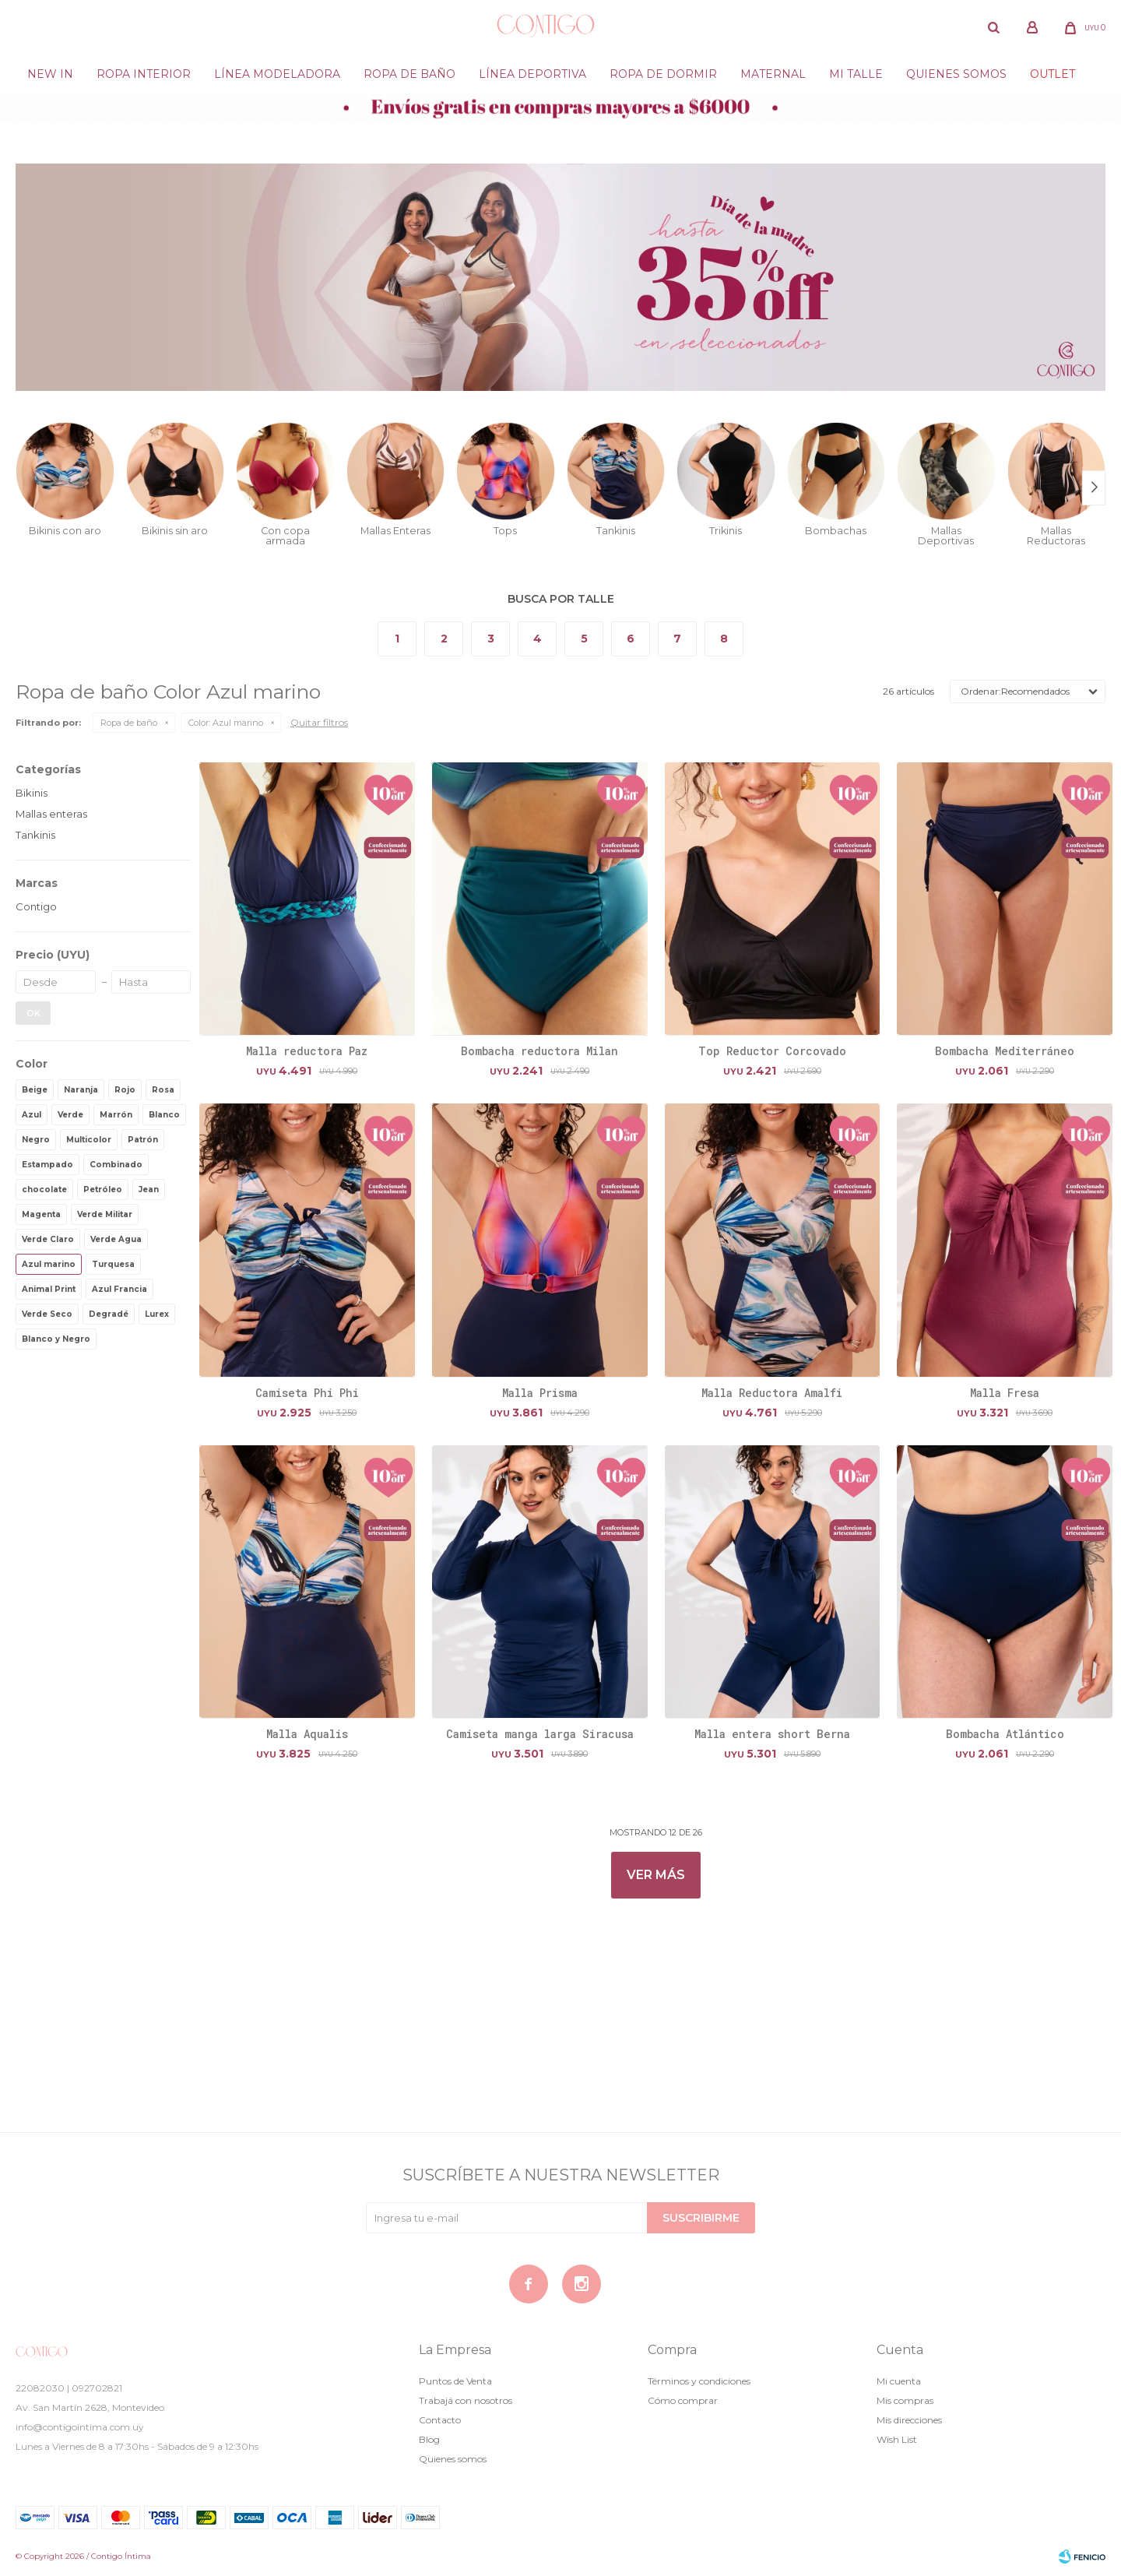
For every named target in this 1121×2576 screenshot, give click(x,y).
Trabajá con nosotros (465, 2400)
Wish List (897, 2439)
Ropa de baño (409, 74)
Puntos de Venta (455, 2381)
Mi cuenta (899, 2381)
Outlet (1052, 74)
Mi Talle (856, 74)
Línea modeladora (277, 74)
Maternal (773, 74)
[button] (993, 27)
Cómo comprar (683, 2400)
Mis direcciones (909, 2420)
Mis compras (905, 2400)
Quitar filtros (319, 722)
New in (50, 74)
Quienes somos (956, 74)
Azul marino (225, 722)
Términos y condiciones (699, 2381)
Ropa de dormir (663, 74)
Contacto (440, 2420)
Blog (429, 2439)
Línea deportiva (532, 74)
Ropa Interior (144, 74)
